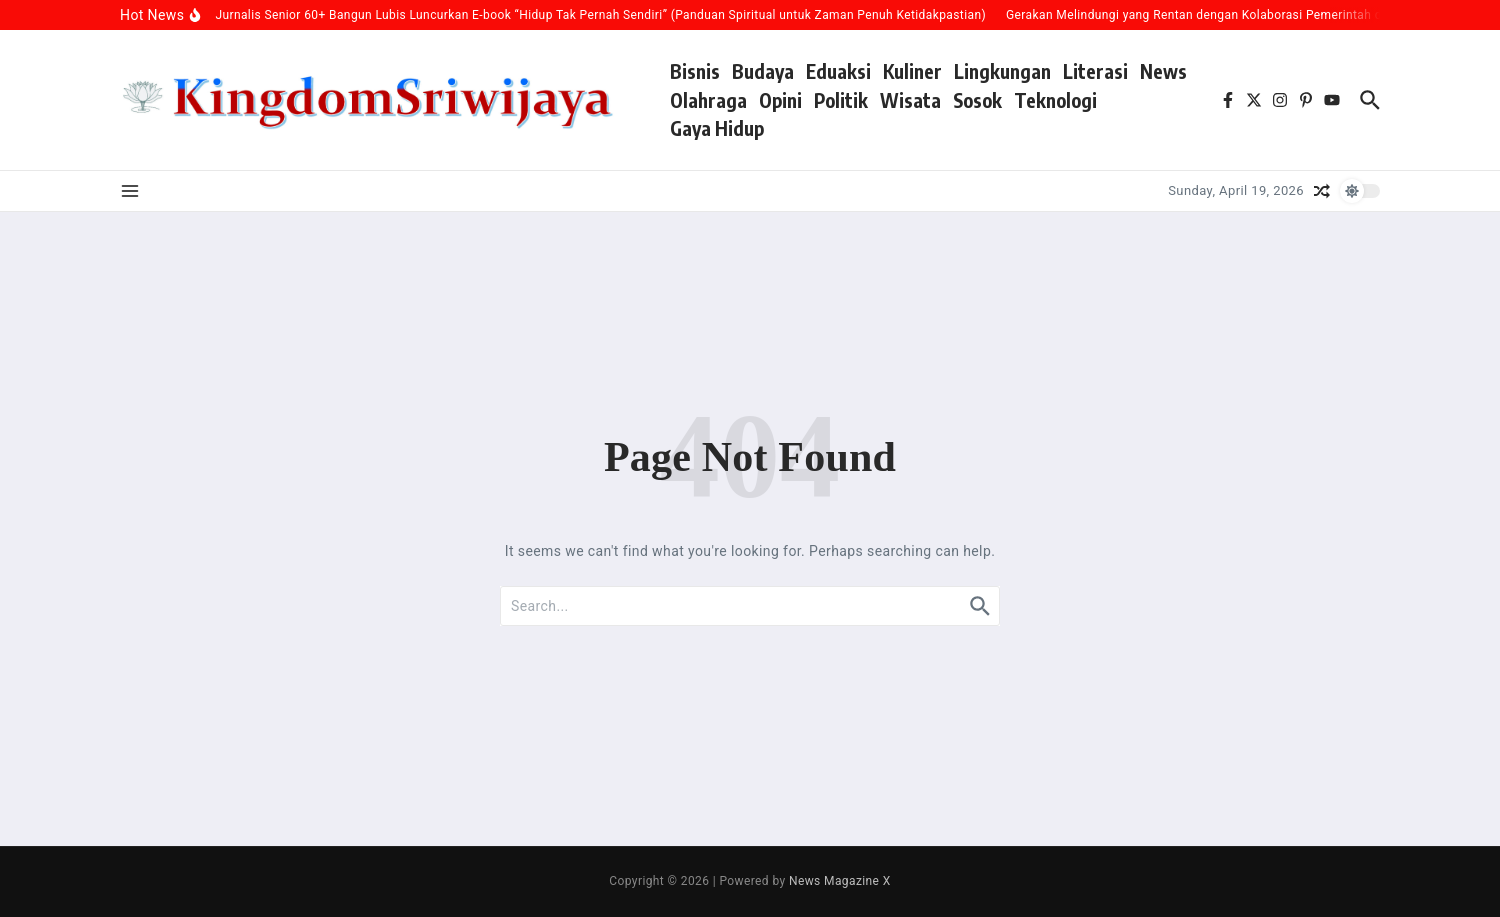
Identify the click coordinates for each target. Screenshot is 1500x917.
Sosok (977, 100)
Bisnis (695, 71)
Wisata (910, 100)
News (1163, 71)
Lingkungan (1002, 71)
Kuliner (912, 71)
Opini (780, 100)
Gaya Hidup (717, 128)
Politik (841, 100)
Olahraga (708, 100)
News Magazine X (840, 881)
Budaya (763, 71)
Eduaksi (838, 71)
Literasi (1095, 71)
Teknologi (1055, 100)
